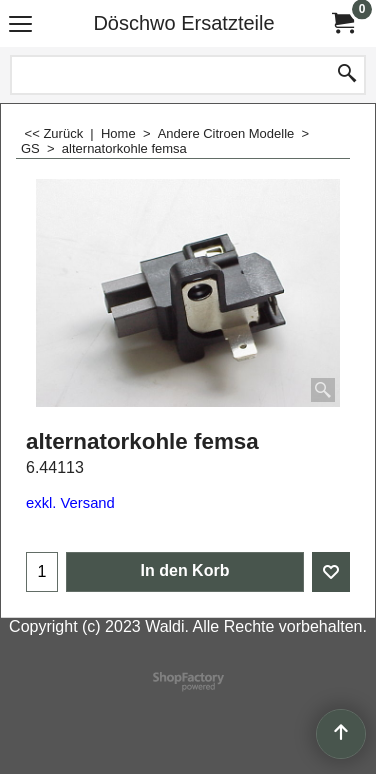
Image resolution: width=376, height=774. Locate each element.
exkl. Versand (70, 503)
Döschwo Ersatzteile (183, 23)
